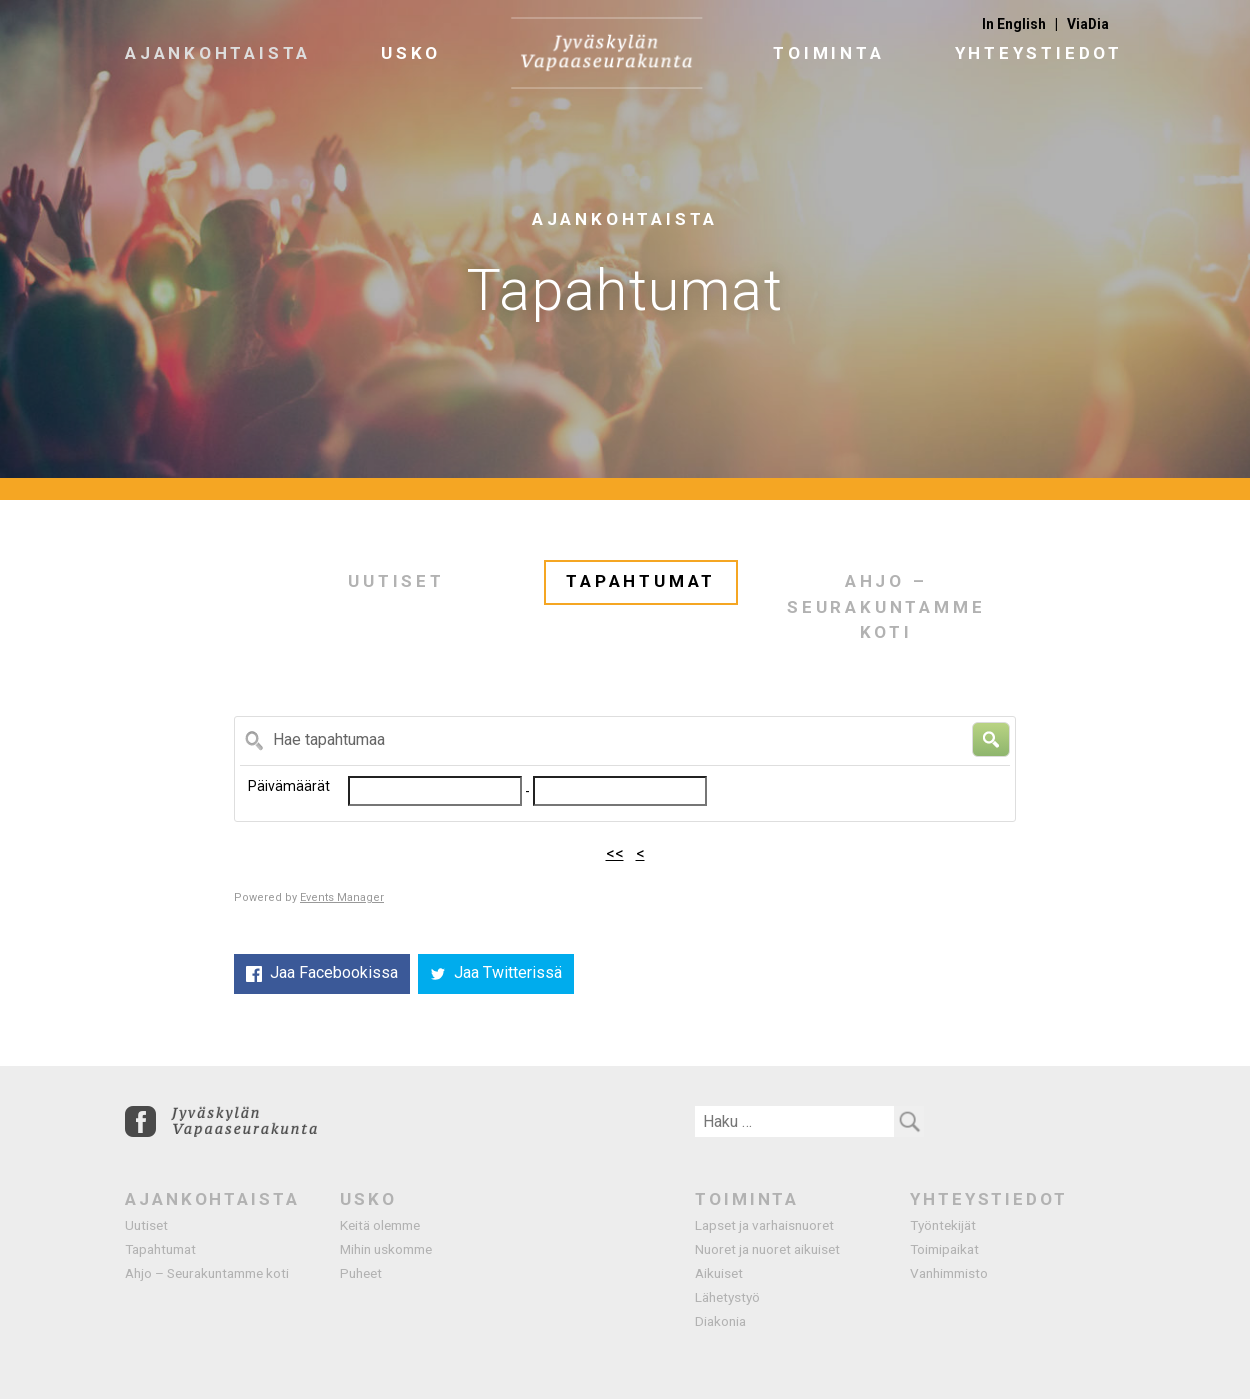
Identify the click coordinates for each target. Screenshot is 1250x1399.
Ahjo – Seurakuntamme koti (886, 606)
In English (1014, 24)
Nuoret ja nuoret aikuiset (767, 1249)
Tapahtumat (641, 581)
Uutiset (396, 581)
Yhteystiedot (1039, 53)
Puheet (361, 1273)
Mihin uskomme (386, 1249)
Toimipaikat (944, 1249)
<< (615, 853)
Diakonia (720, 1321)
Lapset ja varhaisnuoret (764, 1225)
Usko (411, 53)
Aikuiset (719, 1273)
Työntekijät (943, 1225)
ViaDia (1088, 24)
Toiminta (828, 53)
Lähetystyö (727, 1297)
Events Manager (342, 897)
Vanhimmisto (949, 1273)
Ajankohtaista (218, 53)
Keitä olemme (380, 1225)
